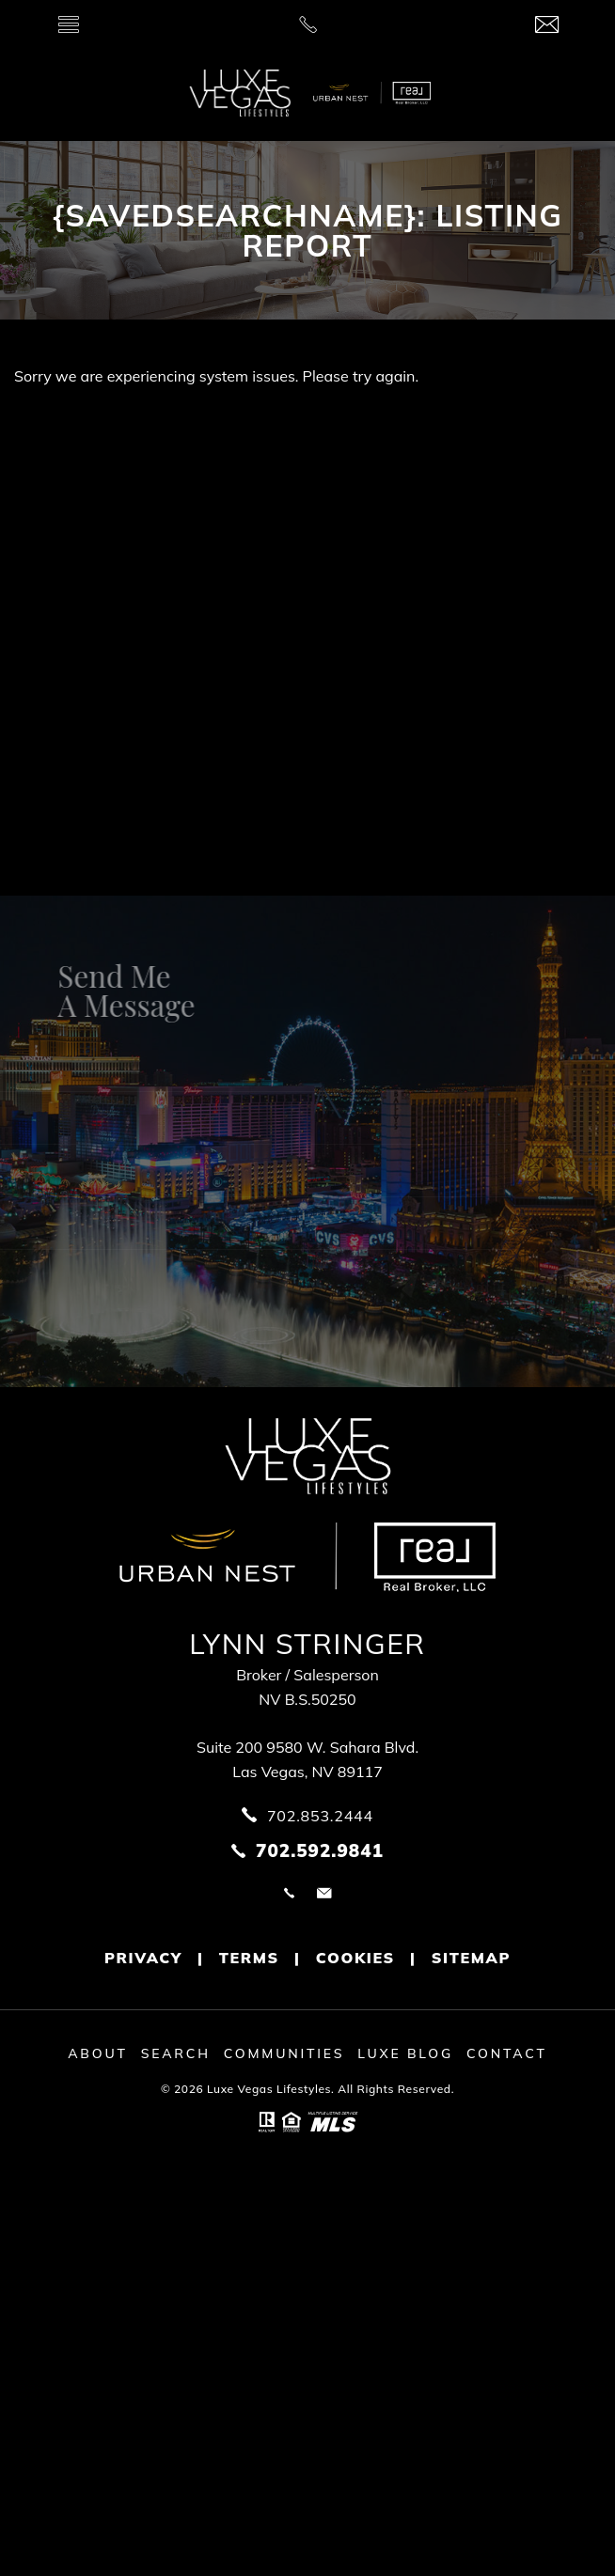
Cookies (355, 1957)
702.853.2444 (320, 1815)
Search (176, 2053)
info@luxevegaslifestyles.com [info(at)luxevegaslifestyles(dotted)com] (324, 1893)
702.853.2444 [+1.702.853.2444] (289, 1893)
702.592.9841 (320, 1850)
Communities (284, 2053)
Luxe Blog (405, 2053)
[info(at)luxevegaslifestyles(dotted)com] (547, 26)
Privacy (143, 1957)
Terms (249, 1957)
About (98, 2053)
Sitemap (471, 1957)
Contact (506, 2053)
